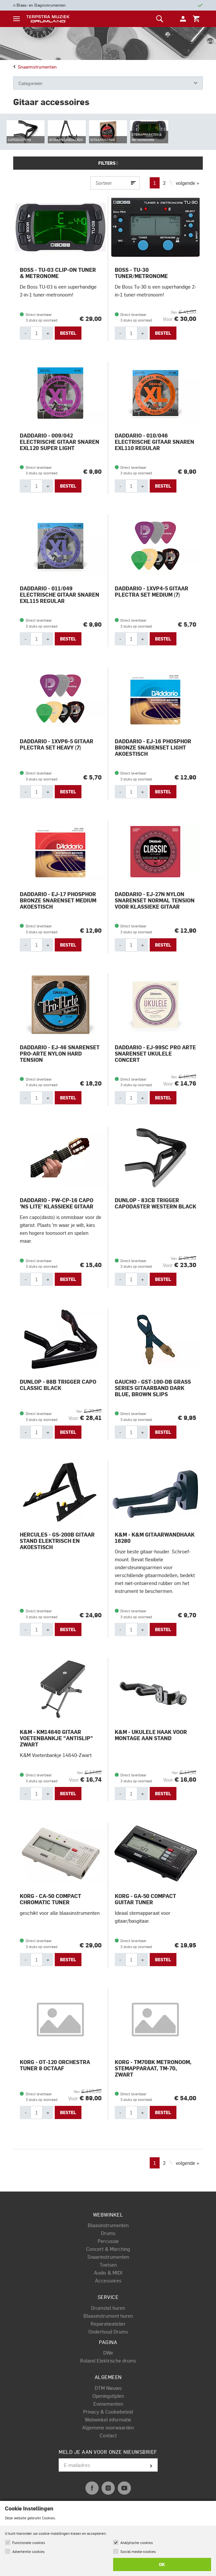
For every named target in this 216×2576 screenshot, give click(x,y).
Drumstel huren (108, 2308)
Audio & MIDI (108, 2272)
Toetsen (108, 2264)
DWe (108, 2352)
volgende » (187, 183)
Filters (108, 163)
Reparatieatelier (108, 2323)
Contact (108, 2435)
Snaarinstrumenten (35, 67)
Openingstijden (108, 2395)
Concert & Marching (108, 2249)
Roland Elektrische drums (108, 2360)
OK (162, 2564)
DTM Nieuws (108, 2388)
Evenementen (108, 2403)
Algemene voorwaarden (108, 2427)
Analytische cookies (136, 2542)
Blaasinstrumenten (108, 2225)
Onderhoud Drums (108, 2331)
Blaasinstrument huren (108, 2315)
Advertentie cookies (28, 2551)
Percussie (108, 2241)
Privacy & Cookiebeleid (108, 2411)
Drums (108, 2233)
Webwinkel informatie (108, 2419)
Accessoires (108, 2280)
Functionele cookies (28, 2542)
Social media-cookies (138, 2551)
